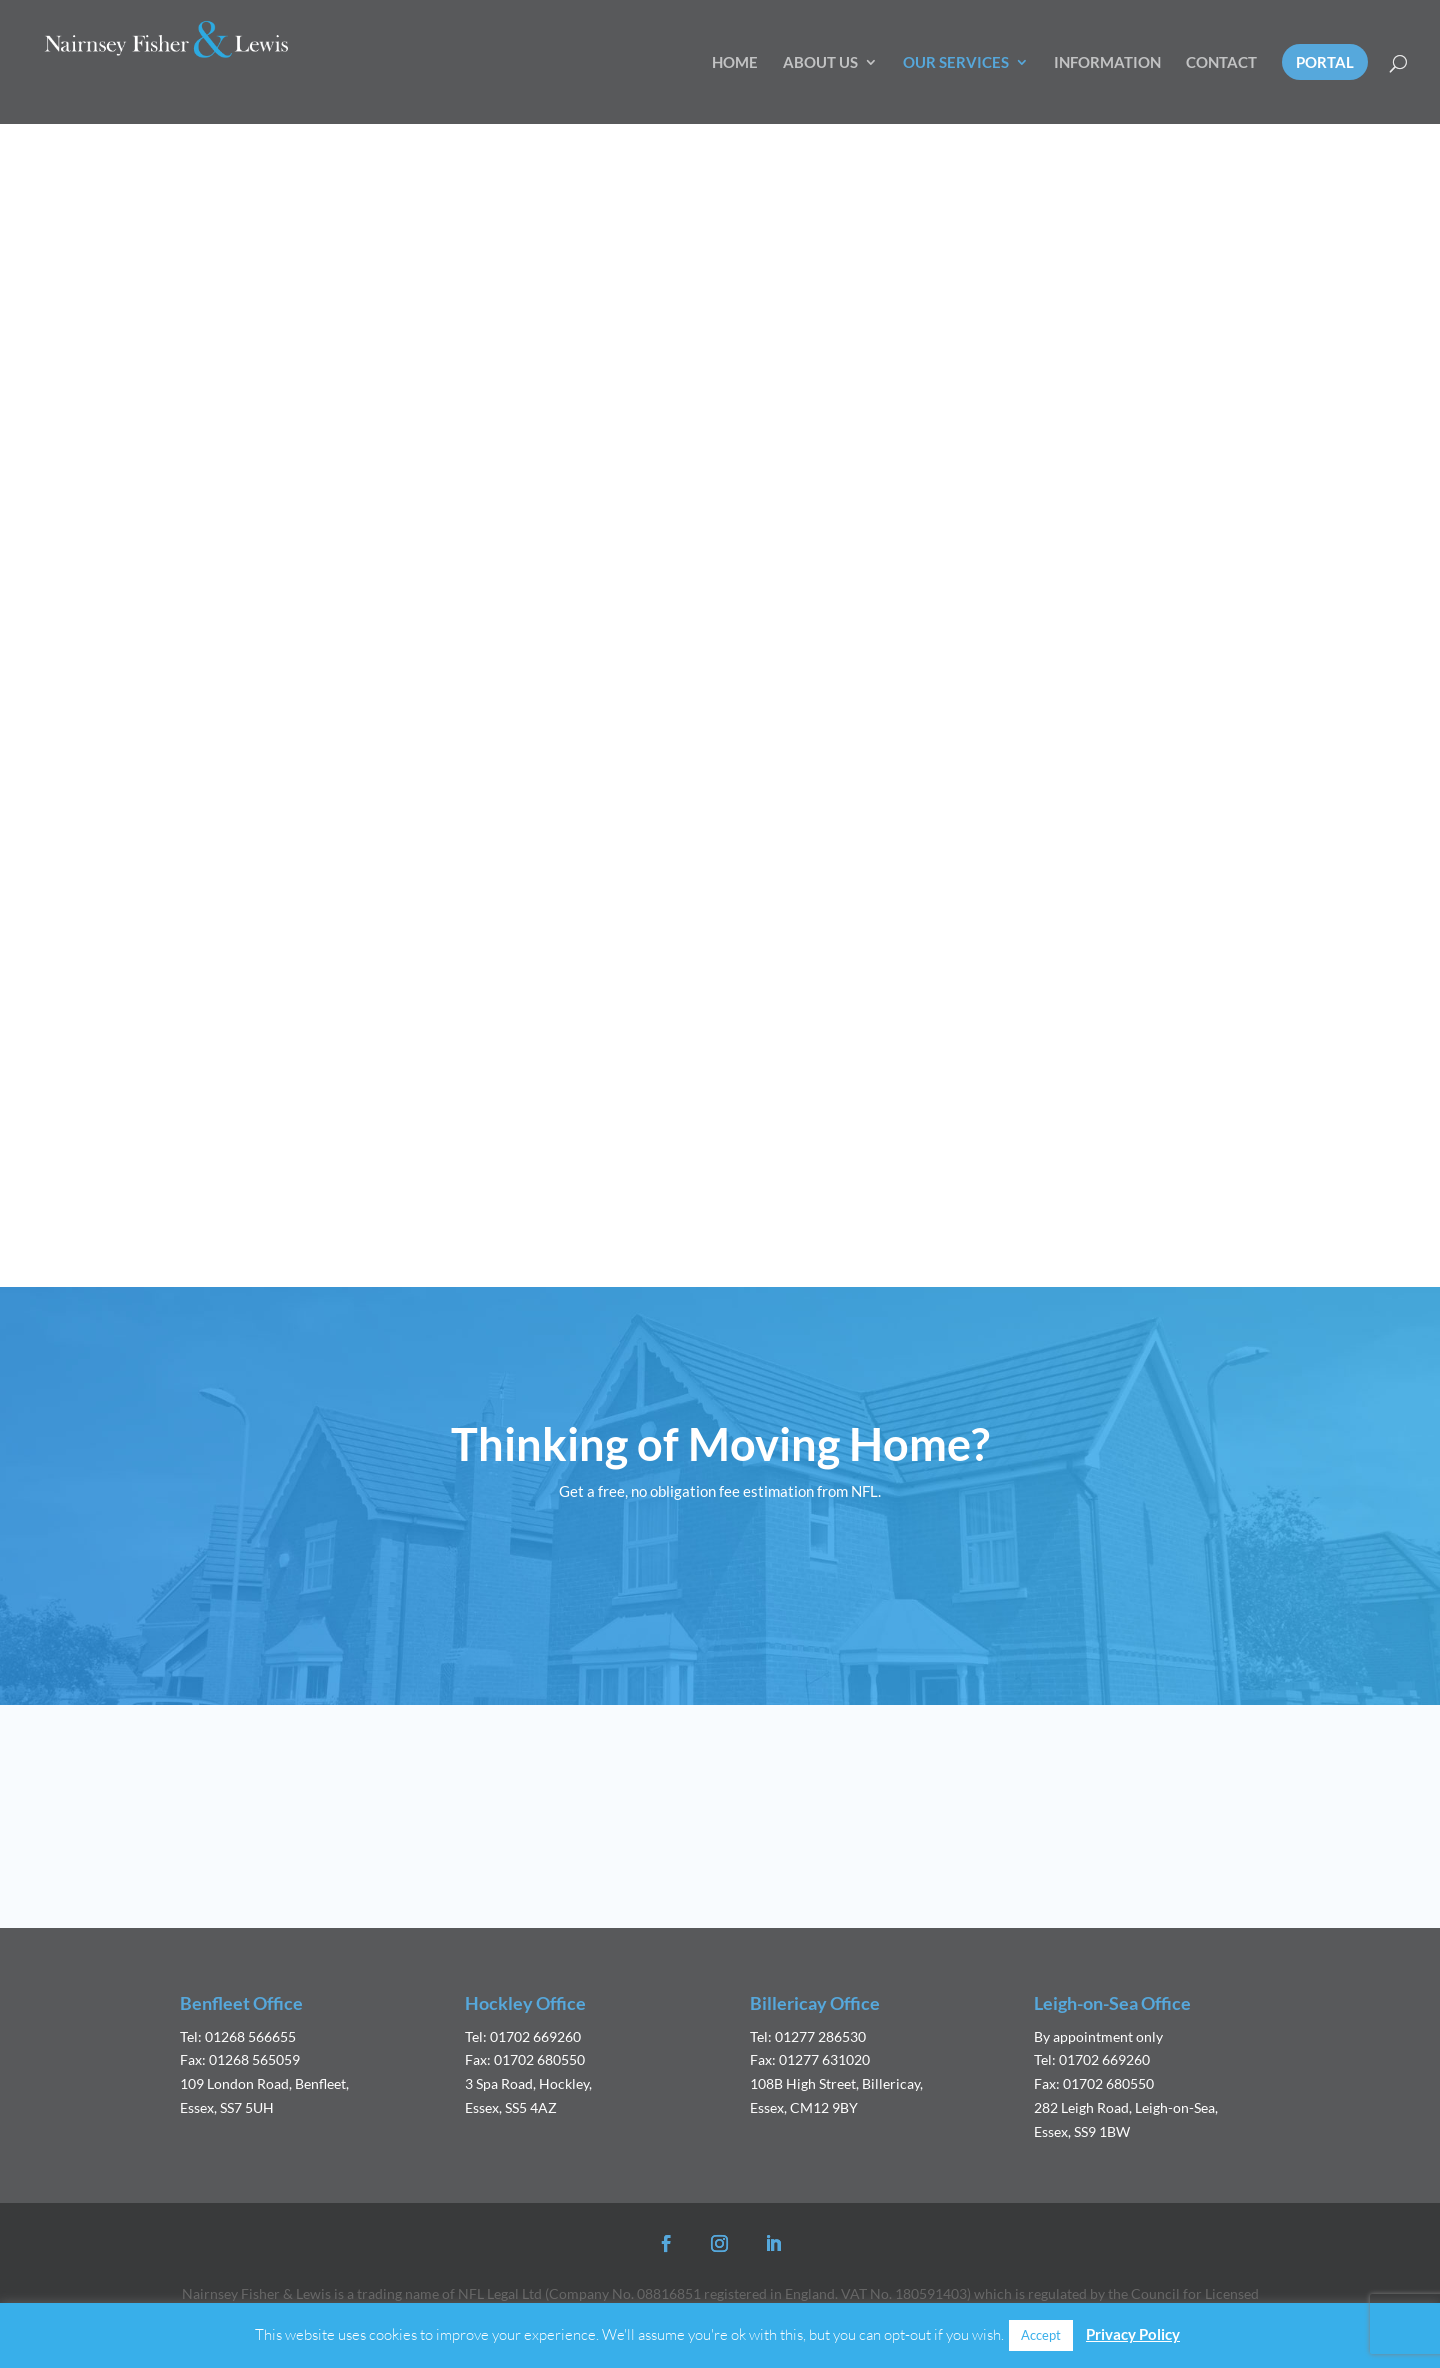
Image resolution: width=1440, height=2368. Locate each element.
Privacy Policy (1133, 2334)
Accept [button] (1041, 2335)
